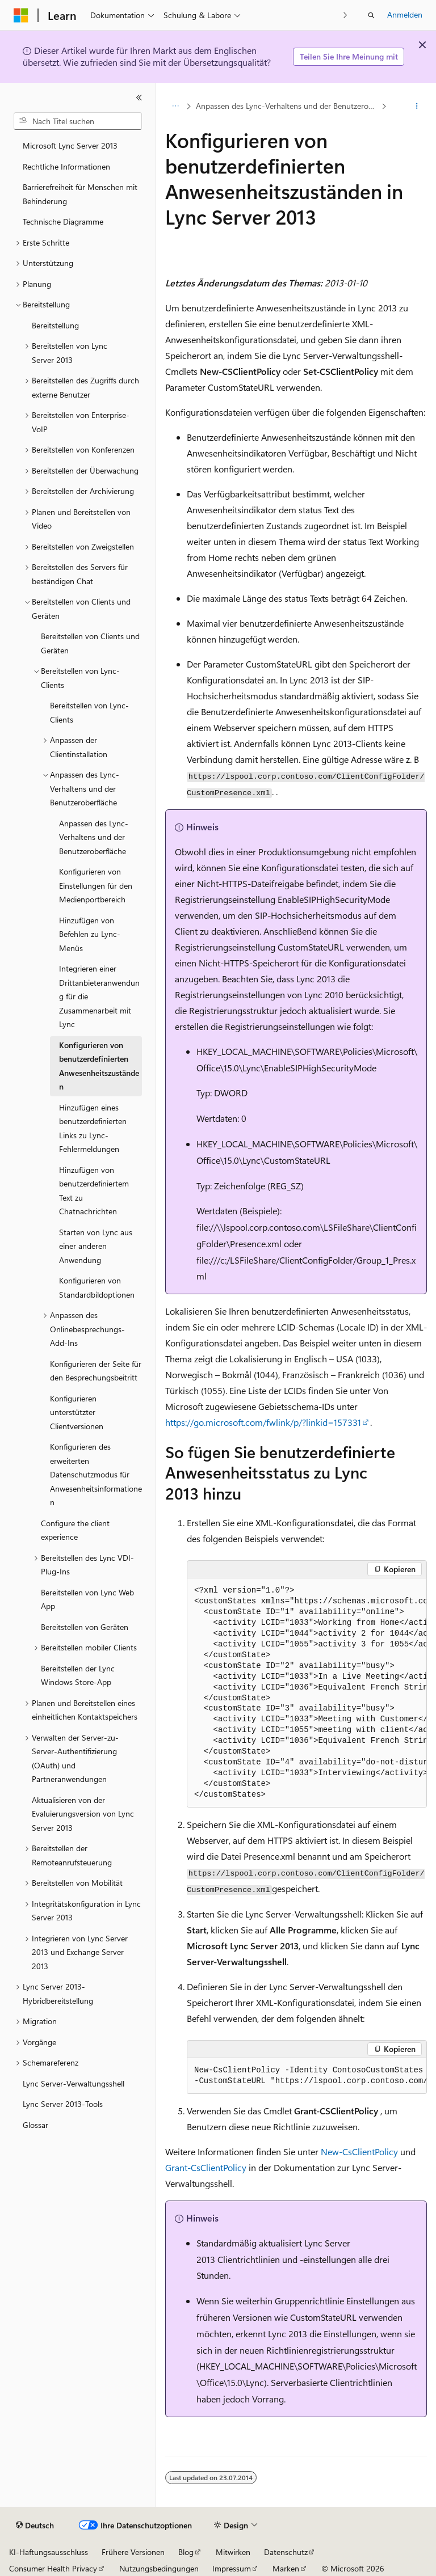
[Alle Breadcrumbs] (175, 106)
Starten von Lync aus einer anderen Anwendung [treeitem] (95, 1246)
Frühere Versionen (133, 2552)
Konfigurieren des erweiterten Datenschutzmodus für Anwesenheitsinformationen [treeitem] (96, 1474)
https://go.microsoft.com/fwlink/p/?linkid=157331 (263, 1422)
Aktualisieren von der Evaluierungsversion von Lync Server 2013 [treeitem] (83, 1813)
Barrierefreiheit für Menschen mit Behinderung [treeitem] (80, 193)
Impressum (231, 2568)
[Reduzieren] (139, 97)
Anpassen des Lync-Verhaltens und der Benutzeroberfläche (287, 105)
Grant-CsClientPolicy (205, 2167)
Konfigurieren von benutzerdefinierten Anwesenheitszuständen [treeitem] (99, 1066)
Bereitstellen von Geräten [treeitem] (84, 1626)
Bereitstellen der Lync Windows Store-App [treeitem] (78, 1675)
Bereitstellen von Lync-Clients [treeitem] (89, 712)
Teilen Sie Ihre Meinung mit (349, 56)
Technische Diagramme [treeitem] (63, 221)
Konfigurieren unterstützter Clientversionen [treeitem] (76, 1412)
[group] (307, 1693)
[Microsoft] (21, 15)
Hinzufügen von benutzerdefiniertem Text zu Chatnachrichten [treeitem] (94, 1190)
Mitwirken (233, 2552)
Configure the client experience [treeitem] (75, 1530)
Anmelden (404, 14)
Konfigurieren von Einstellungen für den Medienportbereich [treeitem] (95, 885)
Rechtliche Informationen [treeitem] (66, 166)
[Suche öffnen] (371, 15)
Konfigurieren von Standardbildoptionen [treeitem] (97, 1287)
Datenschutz (286, 2552)
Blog (186, 2552)
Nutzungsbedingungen (159, 2568)
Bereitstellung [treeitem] (55, 325)
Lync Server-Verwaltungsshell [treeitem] (73, 2083)
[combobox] (78, 121)
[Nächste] (345, 15)
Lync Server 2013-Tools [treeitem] (63, 2103)
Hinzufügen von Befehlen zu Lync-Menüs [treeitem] (89, 934)
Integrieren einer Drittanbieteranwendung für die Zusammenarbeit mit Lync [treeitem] (99, 996)
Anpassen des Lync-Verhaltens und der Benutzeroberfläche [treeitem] (93, 837)
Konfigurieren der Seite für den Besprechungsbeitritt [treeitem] (95, 1370)
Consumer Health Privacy (53, 2568)
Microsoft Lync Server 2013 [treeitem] (70, 145)
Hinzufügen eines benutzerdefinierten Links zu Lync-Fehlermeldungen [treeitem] (93, 1128)
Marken (285, 2568)
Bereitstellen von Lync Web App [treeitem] (87, 1599)
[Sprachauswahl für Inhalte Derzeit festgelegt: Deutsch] (35, 2525)
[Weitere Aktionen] (417, 106)
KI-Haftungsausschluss (48, 2552)
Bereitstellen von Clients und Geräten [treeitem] (90, 643)
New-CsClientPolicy (359, 2151)
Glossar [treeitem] (35, 2124)
